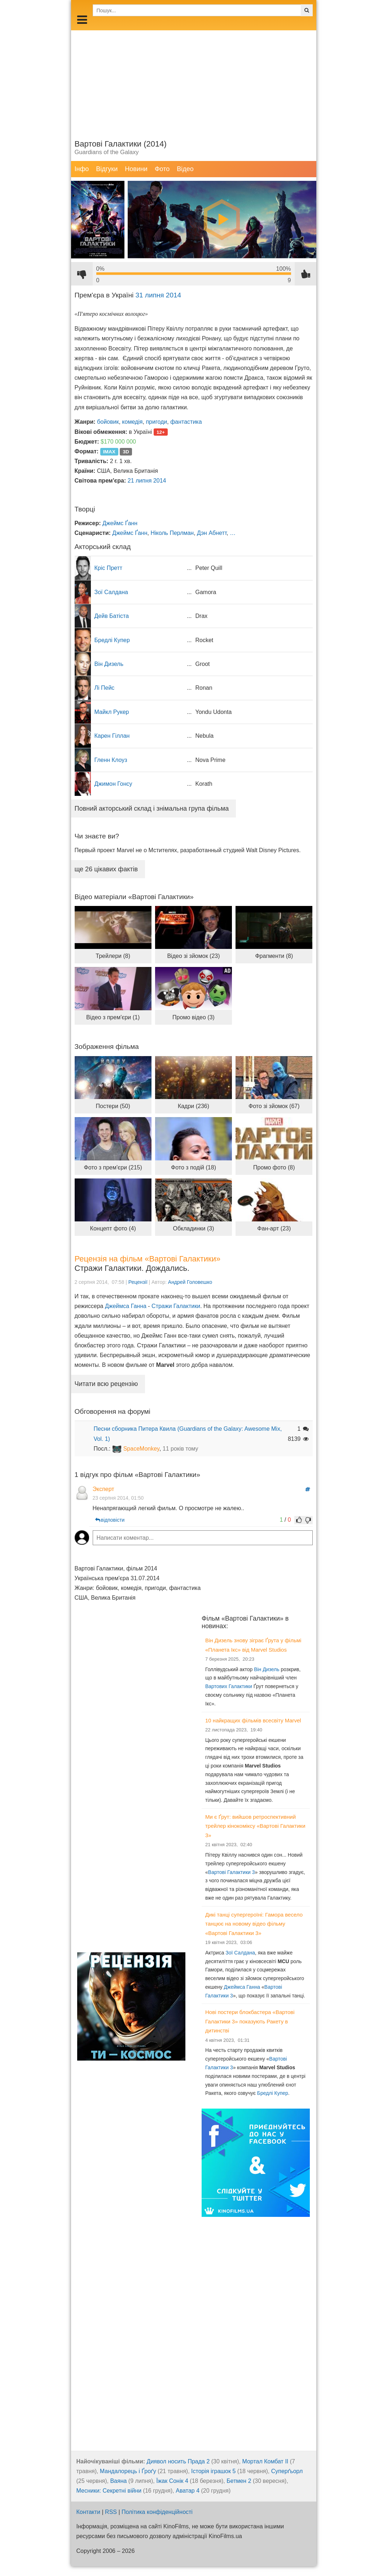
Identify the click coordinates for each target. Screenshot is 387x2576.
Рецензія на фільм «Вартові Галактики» (148, 1258)
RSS (111, 2512)
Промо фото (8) (274, 1167)
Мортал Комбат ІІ (265, 2461)
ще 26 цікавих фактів (106, 869)
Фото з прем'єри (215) (113, 1167)
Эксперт (103, 1489)
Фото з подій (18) (193, 1167)
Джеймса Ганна (125, 1306)
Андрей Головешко (190, 1282)
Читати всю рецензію (106, 1383)
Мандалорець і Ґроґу (128, 2471)
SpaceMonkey (141, 1449)
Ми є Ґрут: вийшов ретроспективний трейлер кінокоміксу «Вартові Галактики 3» (255, 1826)
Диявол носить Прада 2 (178, 2461)
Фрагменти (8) (274, 956)
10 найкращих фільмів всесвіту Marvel (253, 1720)
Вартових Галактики (228, 1686)
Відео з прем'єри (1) (113, 1017)
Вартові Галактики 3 (231, 1872)
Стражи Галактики (175, 1306)
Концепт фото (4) (113, 1228)
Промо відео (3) (193, 1017)
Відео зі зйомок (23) (193, 956)
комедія (132, 422)
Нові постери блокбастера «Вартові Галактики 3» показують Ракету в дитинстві (250, 2021)
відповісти (109, 1520)
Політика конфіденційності (157, 2512)
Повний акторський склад (152, 808)
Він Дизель (266, 1669)
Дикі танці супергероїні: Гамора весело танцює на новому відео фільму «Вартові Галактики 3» (254, 1924)
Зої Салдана (240, 1953)
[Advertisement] (193, 80)
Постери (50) (113, 1106)
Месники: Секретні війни (109, 2491)
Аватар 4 (187, 2491)
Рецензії (138, 1282)
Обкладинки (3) (193, 1228)
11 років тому (180, 1449)
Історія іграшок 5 (213, 2471)
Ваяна (118, 2481)
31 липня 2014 (158, 295)
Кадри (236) (193, 1106)
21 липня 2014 (147, 481)
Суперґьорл (287, 2471)
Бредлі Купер (272, 2093)
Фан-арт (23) (274, 1228)
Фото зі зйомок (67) (274, 1106)
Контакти (88, 2512)
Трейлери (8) (113, 956)
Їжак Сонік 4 (172, 2481)
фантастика (186, 422)
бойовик (108, 422)
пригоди (156, 422)
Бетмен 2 (239, 2481)
